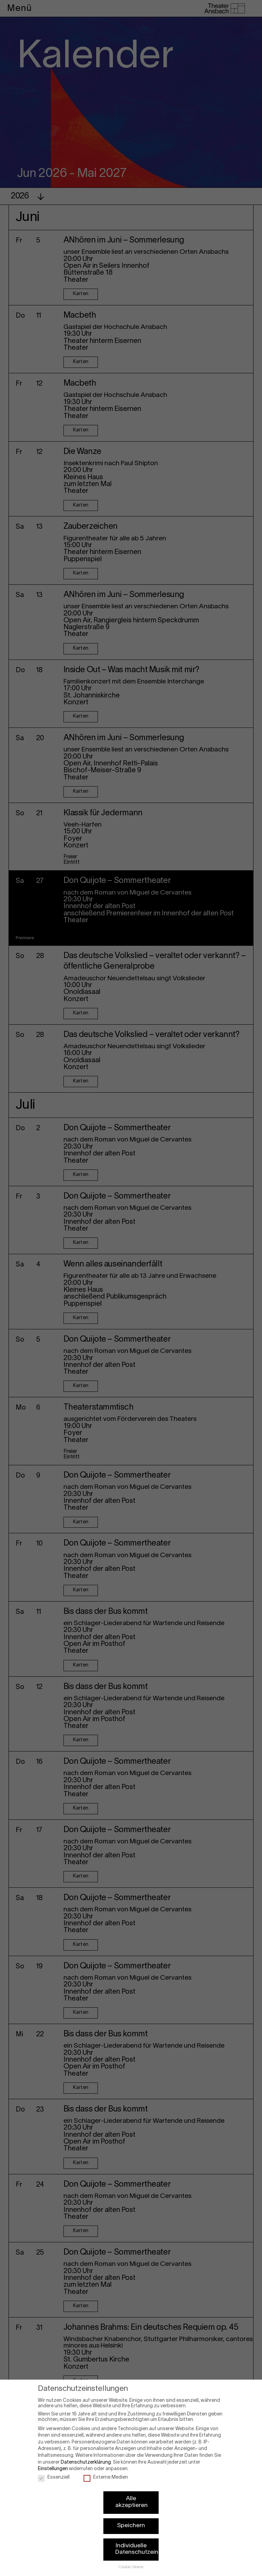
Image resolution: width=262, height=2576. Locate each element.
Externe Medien (106, 2470)
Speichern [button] (131, 2518)
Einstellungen (53, 2461)
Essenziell (54, 2470)
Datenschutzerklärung (86, 2454)
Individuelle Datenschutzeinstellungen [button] (137, 2541)
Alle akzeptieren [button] (131, 2495)
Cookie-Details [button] (131, 2559)
